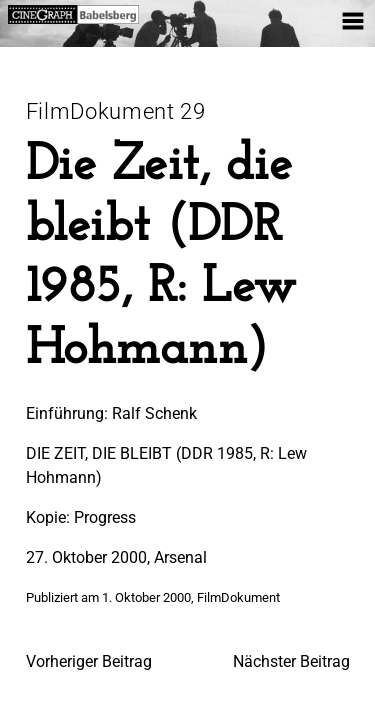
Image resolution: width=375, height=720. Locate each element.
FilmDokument (238, 597)
